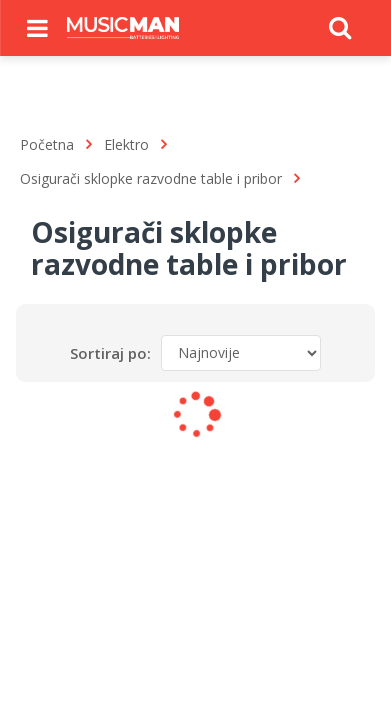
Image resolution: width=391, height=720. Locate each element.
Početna (47, 144)
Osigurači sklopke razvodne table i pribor (151, 178)
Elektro (126, 144)
